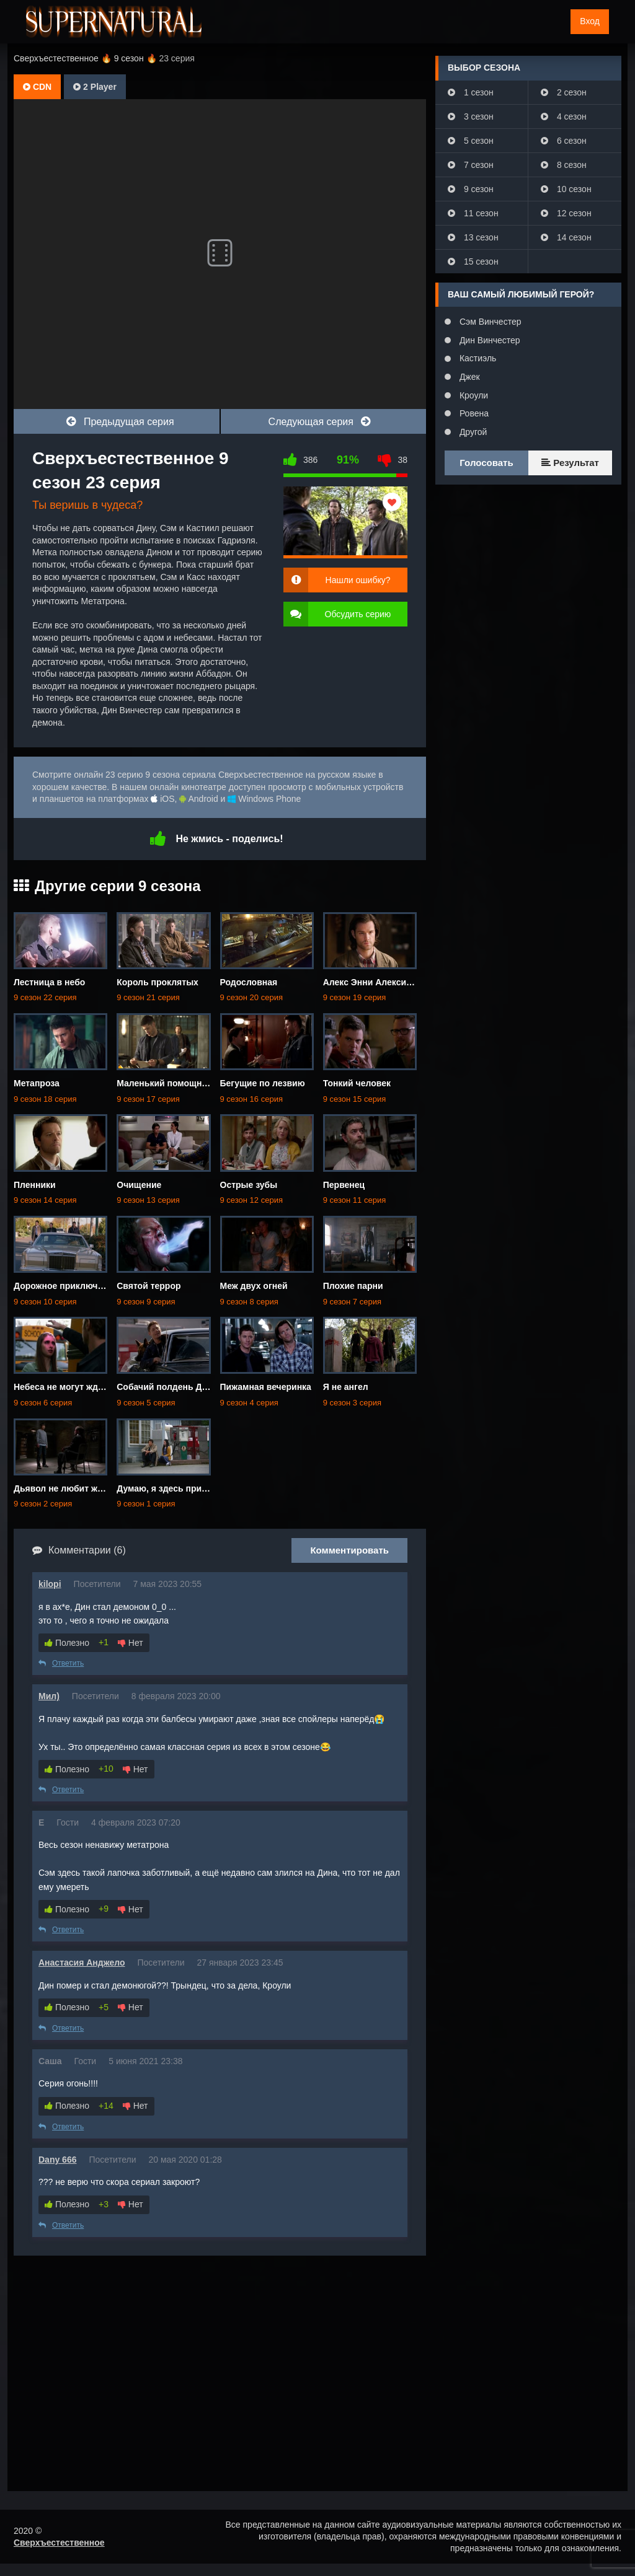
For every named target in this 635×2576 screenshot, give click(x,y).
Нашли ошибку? (358, 580)
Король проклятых (157, 982)
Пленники (35, 1185)
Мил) (49, 1696)
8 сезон (564, 165)
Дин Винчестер (488, 340)
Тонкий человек (357, 1083)
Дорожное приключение (66, 1286)
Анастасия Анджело (81, 1962)
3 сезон (471, 116)
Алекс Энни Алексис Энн (376, 982)
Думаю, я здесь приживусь (175, 1488)
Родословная (249, 982)
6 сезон (564, 141)
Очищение (139, 1185)
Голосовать (486, 462)
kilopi (49, 1584)
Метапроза (37, 1083)
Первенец (344, 1185)
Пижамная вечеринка (265, 1387)
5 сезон (471, 141)
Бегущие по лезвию (262, 1083)
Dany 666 (57, 2160)
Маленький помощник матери (180, 1083)
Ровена (473, 413)
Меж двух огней (254, 1286)
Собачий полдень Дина (167, 1387)
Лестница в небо (49, 982)
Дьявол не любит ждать (65, 1488)
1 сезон (471, 92)
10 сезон (566, 189)
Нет (130, 1643)
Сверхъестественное (59, 2542)
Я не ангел (345, 1387)
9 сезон (471, 189)
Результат (570, 462)
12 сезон (566, 213)
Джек (468, 377)
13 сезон (473, 237)
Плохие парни (353, 1286)
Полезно (67, 1643)
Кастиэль (476, 358)
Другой (472, 432)
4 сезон (564, 116)
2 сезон (564, 92)
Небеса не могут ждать (63, 1387)
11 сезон (473, 213)
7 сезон (471, 165)
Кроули (472, 395)
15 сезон (473, 261)
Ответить (61, 1663)
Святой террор (148, 1286)
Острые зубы (249, 1185)
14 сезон (566, 237)
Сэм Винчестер (489, 322)
